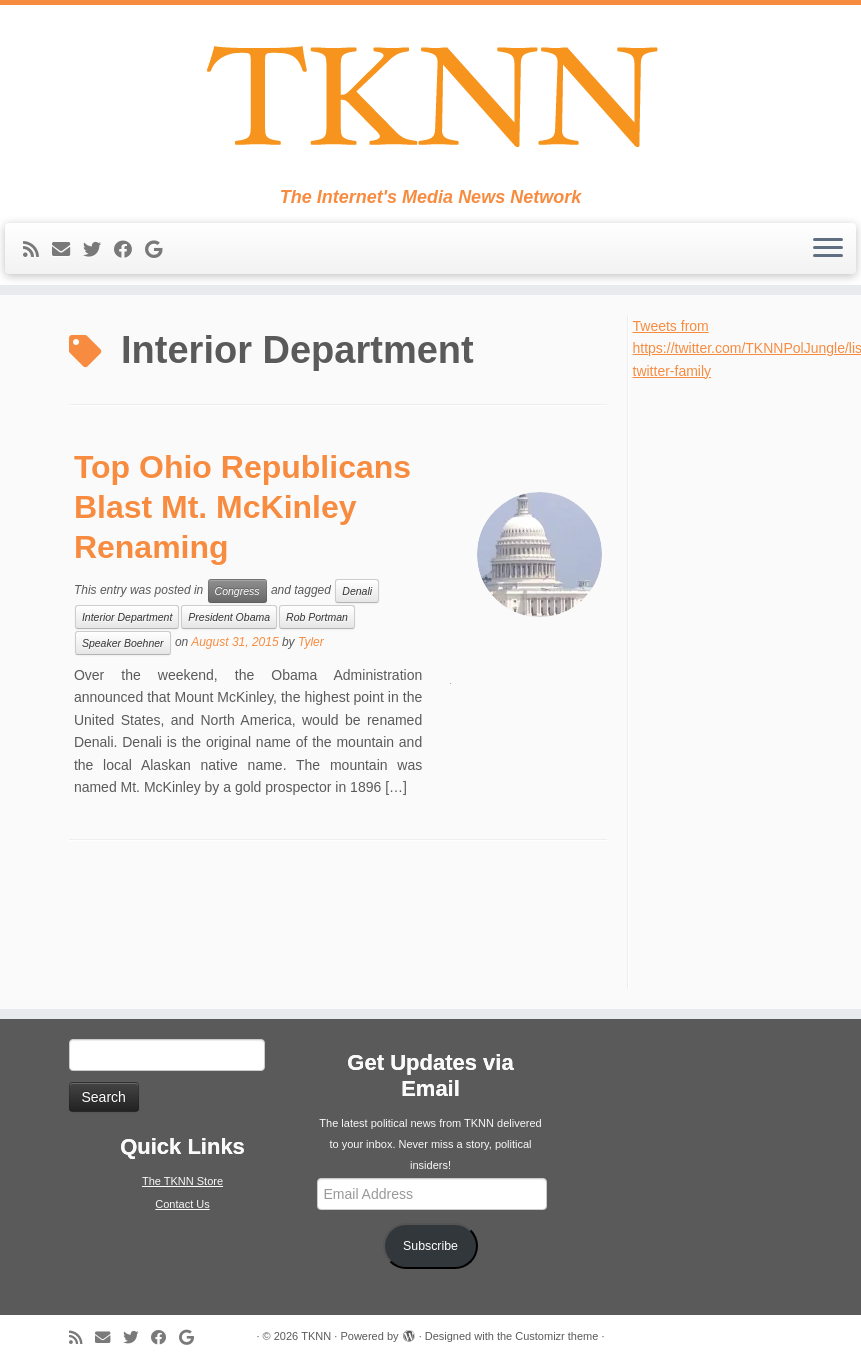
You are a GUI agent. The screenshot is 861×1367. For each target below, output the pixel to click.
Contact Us (182, 1204)
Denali (357, 591)
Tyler (311, 642)
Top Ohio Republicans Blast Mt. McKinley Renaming (242, 507)
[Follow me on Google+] (160, 250)
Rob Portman (317, 617)
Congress (237, 591)
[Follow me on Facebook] (129, 250)
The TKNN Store (182, 1181)
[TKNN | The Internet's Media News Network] (430, 96)
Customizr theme (556, 1336)
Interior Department (127, 617)
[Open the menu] (828, 249)
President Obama (229, 617)
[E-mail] (67, 250)
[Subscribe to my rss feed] (37, 250)
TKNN (316, 1336)
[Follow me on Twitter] (98, 250)
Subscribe (430, 1246)
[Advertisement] (724, 682)
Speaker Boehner (123, 643)
